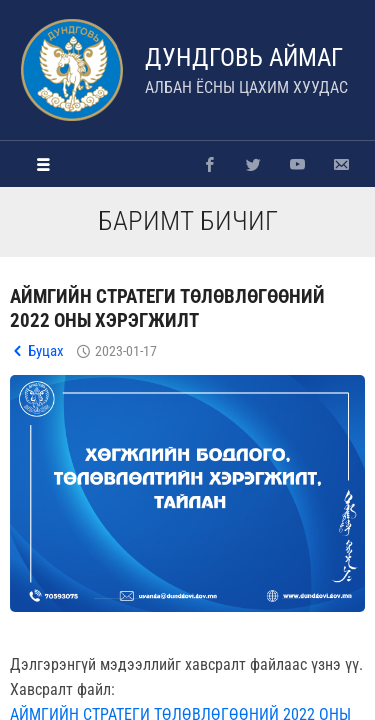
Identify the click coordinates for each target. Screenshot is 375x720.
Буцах (46, 351)
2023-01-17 (126, 351)
